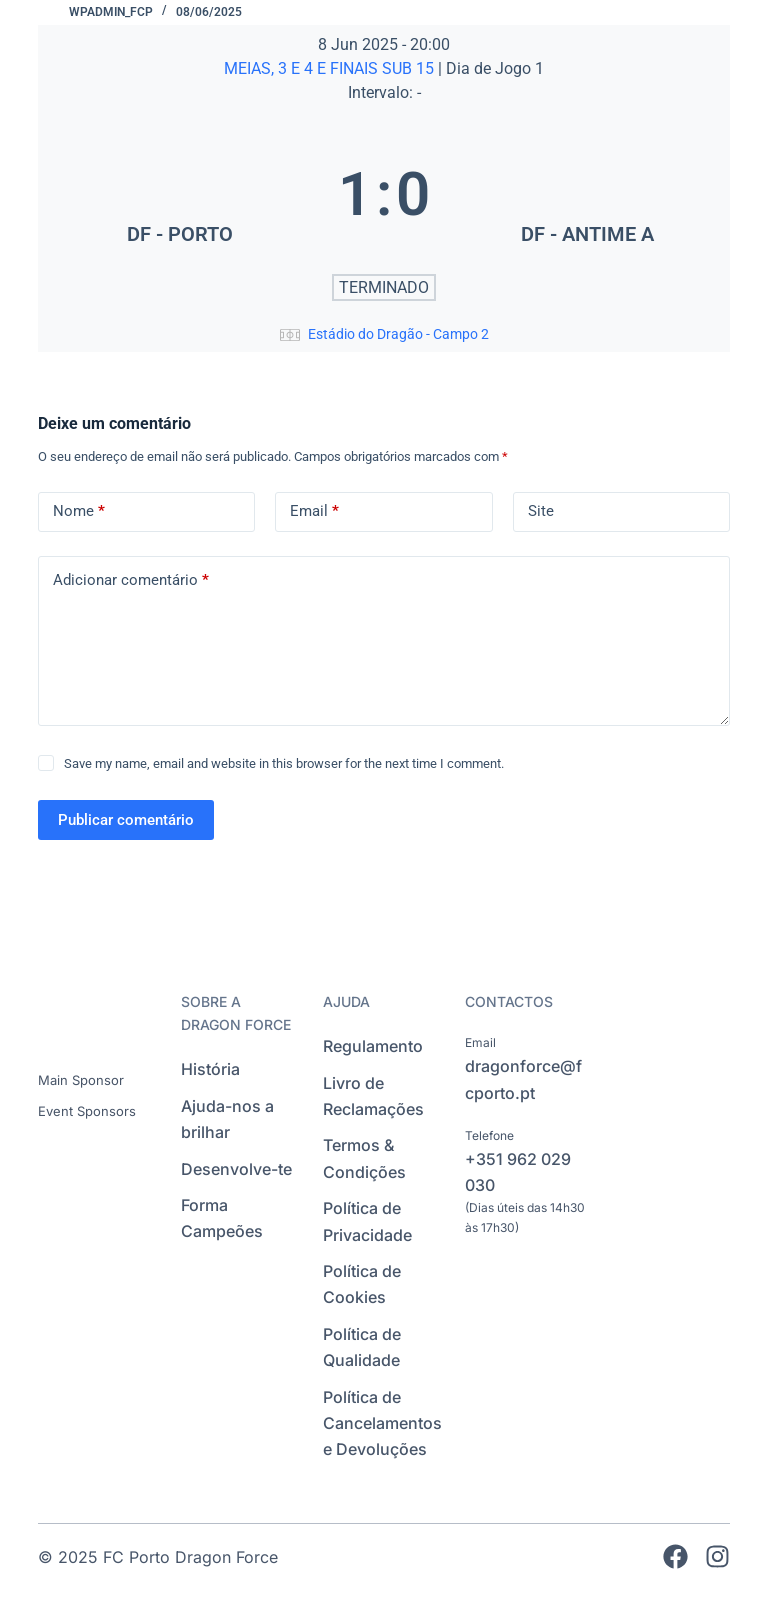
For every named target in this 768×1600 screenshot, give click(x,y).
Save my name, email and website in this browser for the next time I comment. (284, 763)
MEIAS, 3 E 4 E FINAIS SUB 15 (331, 68)
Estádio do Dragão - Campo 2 (398, 334)
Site (541, 511)
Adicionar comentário (131, 580)
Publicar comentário (126, 820)
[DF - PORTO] (180, 194)
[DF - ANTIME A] (588, 194)
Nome (79, 511)
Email (314, 511)
